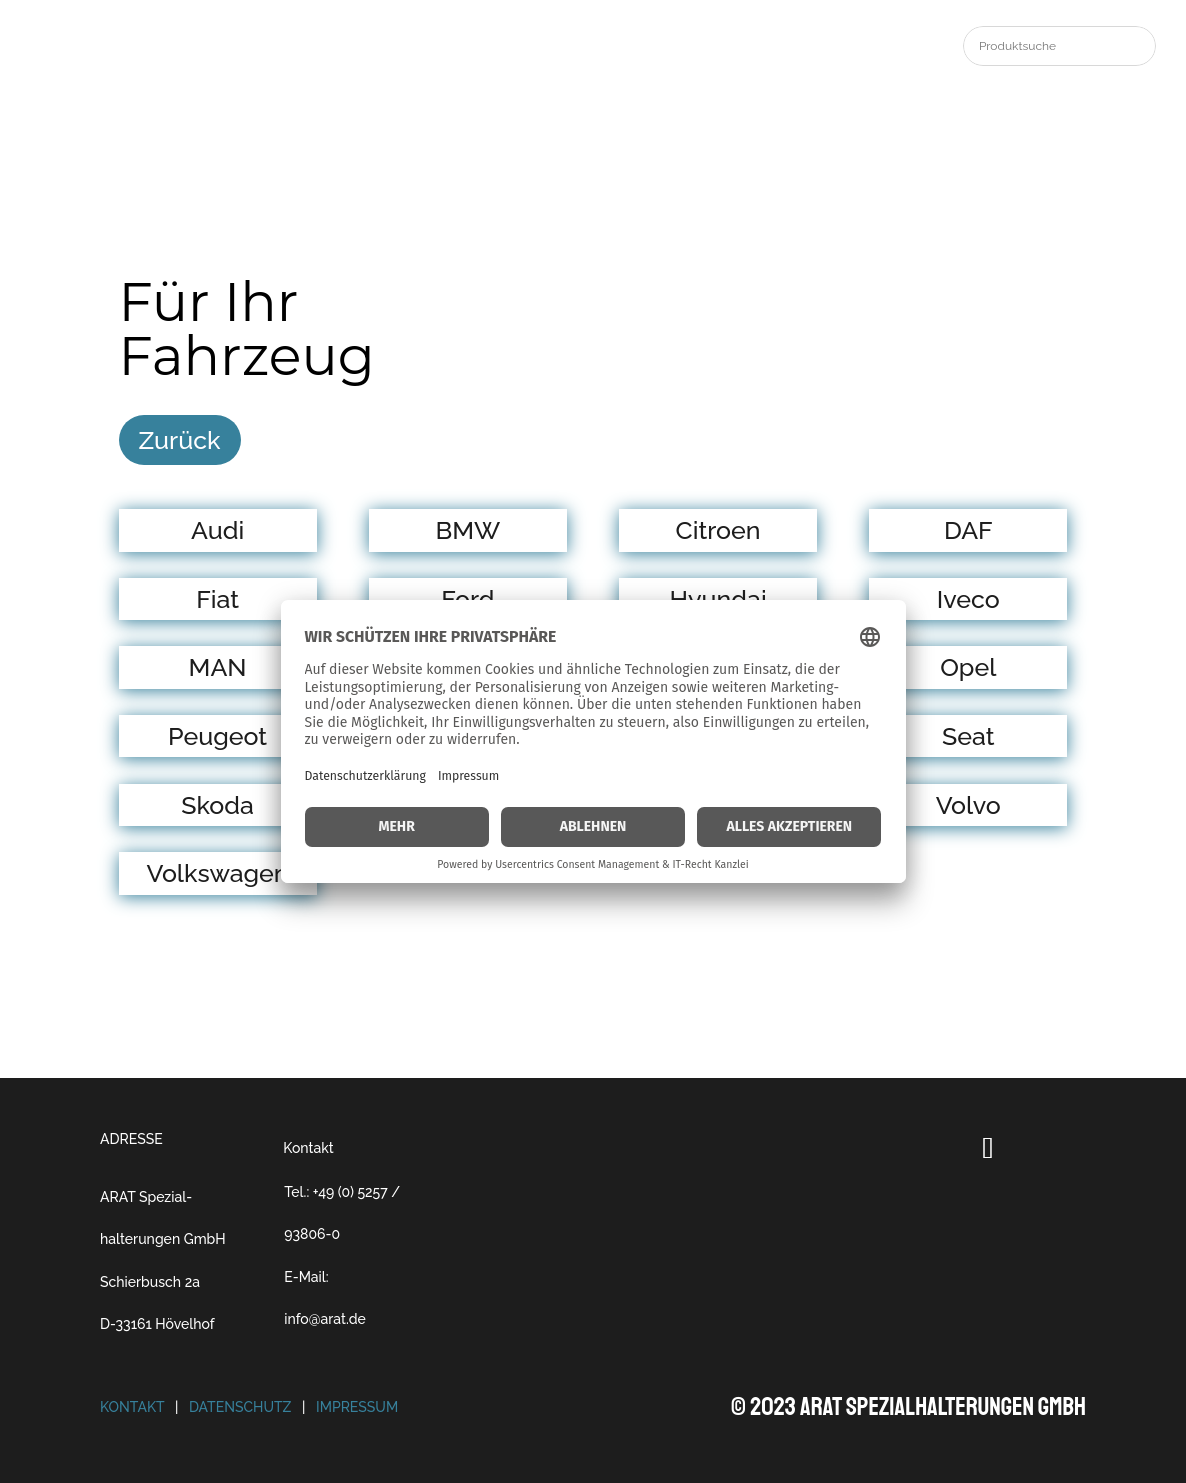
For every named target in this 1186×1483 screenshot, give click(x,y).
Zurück (180, 440)
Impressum (357, 1407)
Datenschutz (240, 1407)
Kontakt (308, 1148)
